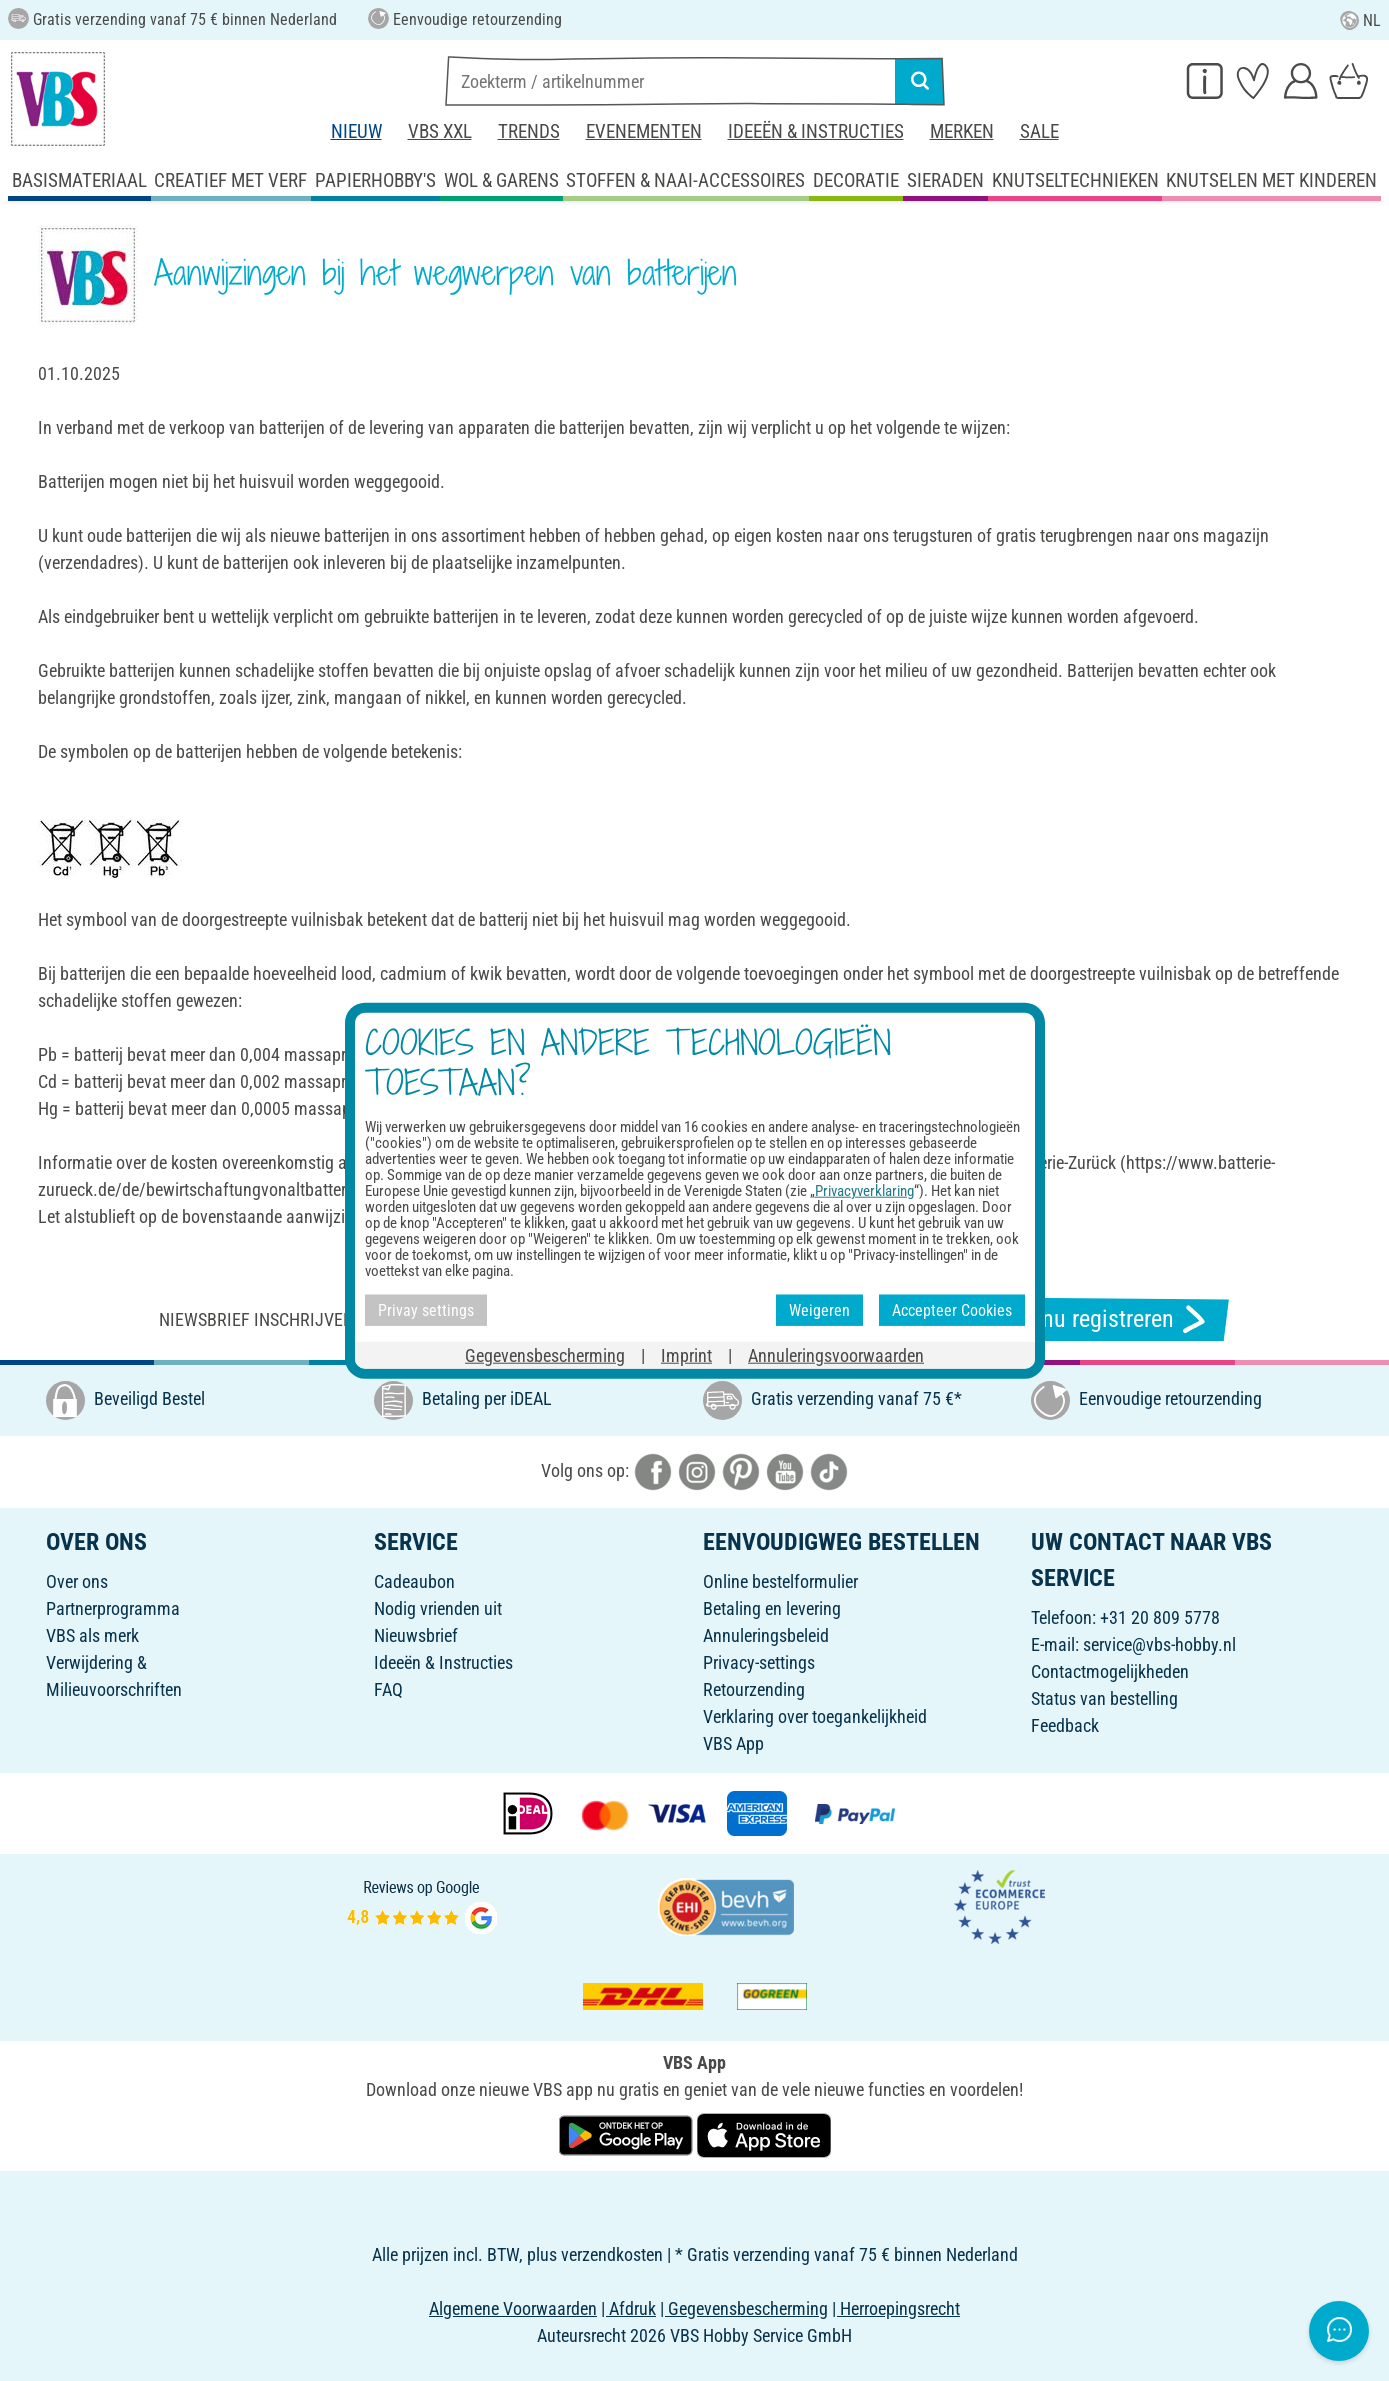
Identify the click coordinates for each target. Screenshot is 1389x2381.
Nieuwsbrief (416, 1635)
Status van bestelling (1104, 1698)
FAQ (388, 1689)
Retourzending (754, 1689)
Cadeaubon (414, 1581)
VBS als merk (92, 1635)
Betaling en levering (772, 1608)
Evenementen (644, 131)
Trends (529, 131)
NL (1360, 20)
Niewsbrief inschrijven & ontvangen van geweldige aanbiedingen (432, 1319)
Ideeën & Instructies (816, 131)
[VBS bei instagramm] (697, 1470)
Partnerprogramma (113, 1608)
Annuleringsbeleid (766, 1635)
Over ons (77, 1581)
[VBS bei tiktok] (829, 1470)
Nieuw (356, 131)
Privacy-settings (759, 1662)
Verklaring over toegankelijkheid (815, 1716)
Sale (1039, 131)
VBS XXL (440, 131)
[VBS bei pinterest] (741, 1470)
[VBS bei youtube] (785, 1470)
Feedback (1065, 1725)
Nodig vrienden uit (438, 1608)
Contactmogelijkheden (1110, 1671)
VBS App (733, 1743)
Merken (962, 131)
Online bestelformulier (780, 1581)
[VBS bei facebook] (653, 1470)
